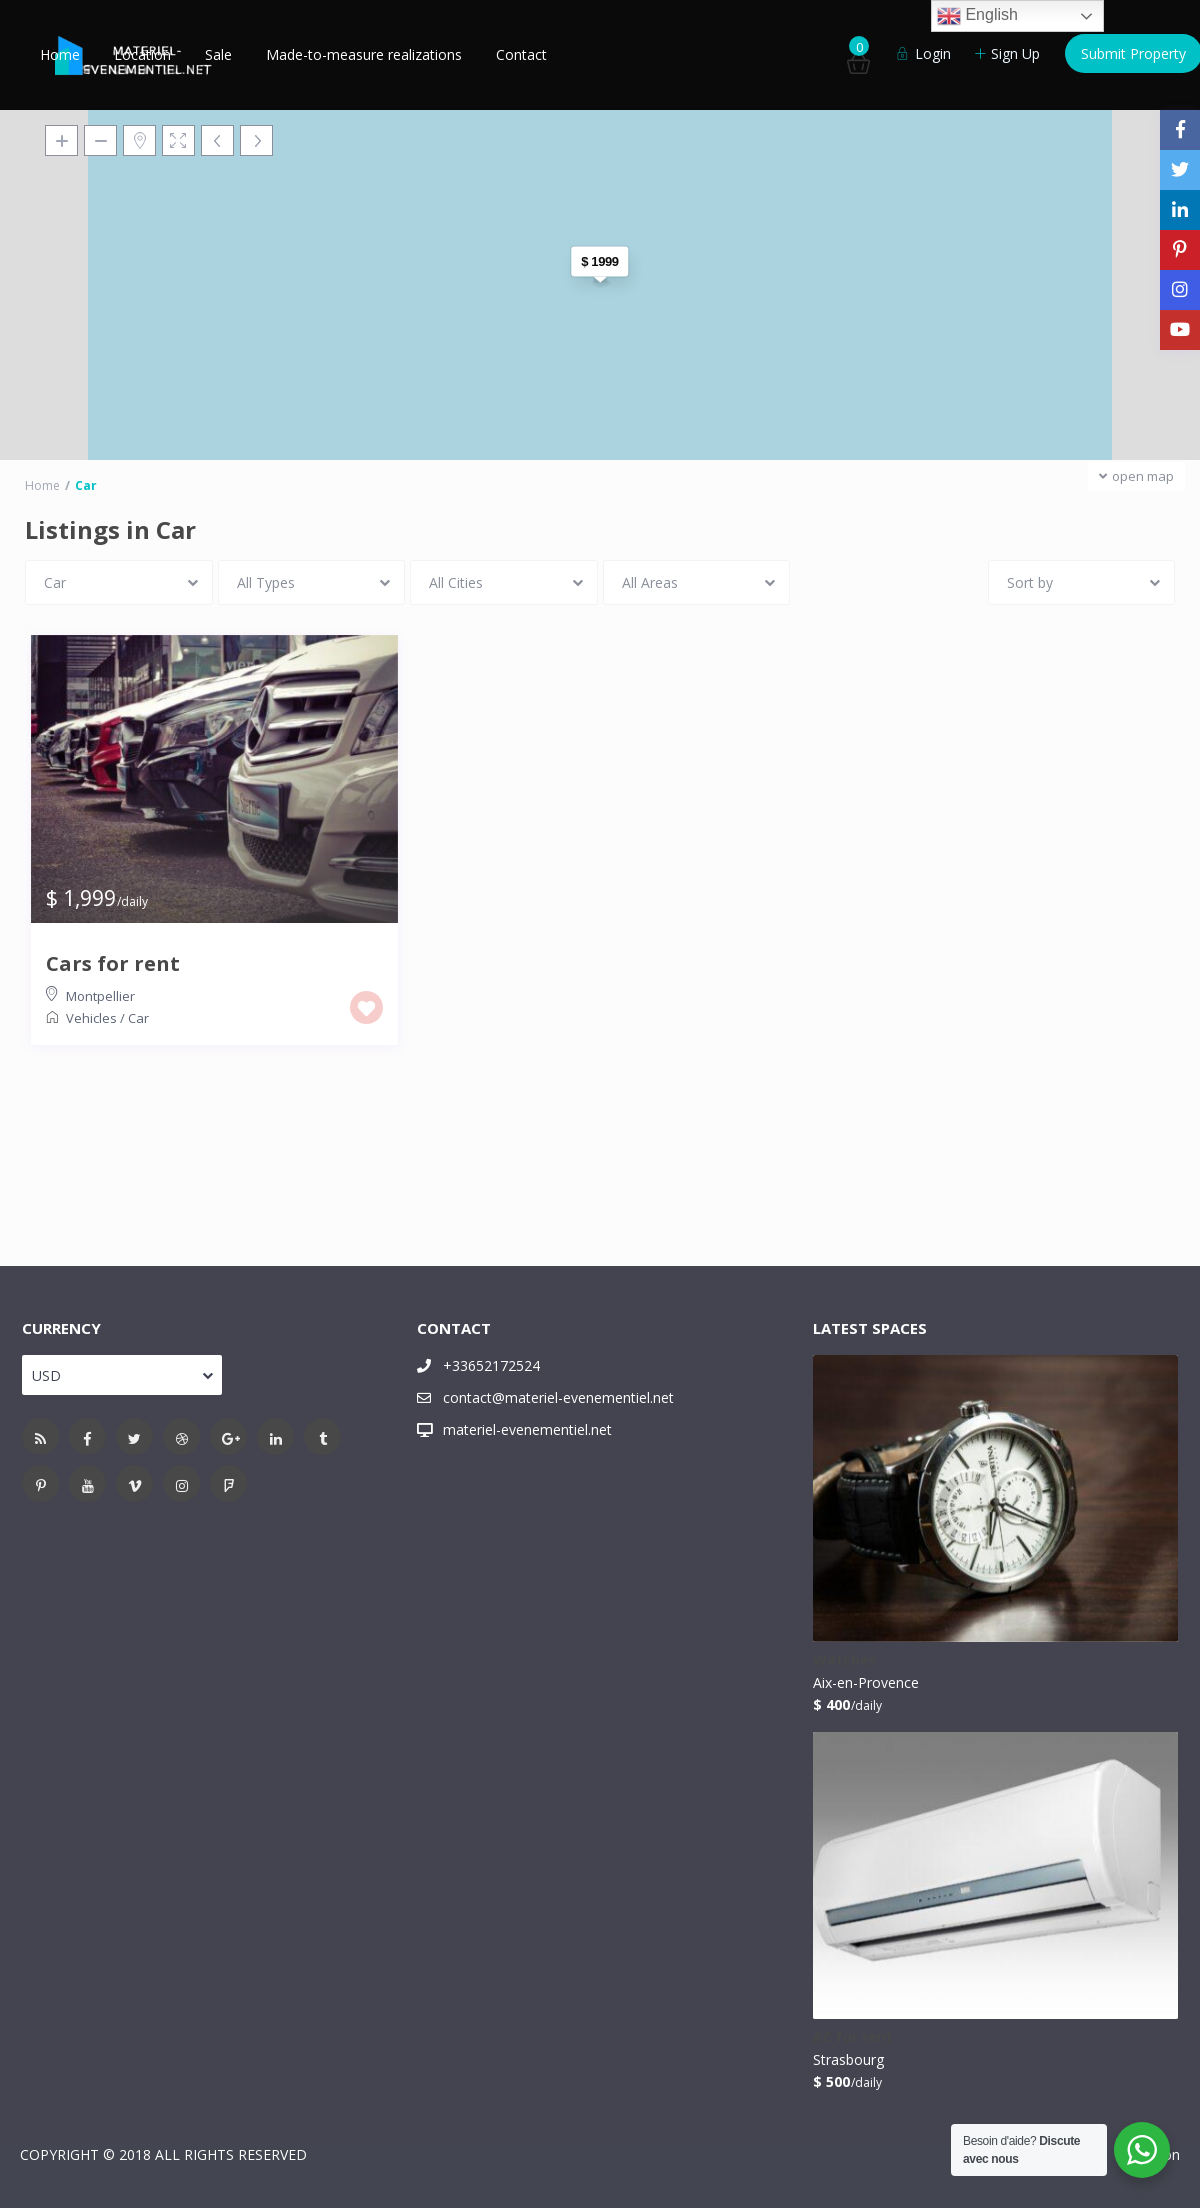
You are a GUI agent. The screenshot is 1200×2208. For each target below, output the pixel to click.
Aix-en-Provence (866, 1682)
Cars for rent (113, 964)
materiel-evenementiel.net (527, 1429)
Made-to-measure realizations (364, 54)
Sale (218, 54)
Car (138, 1018)
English (977, 16)
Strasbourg (848, 2059)
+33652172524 (491, 1365)
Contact (521, 54)
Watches (845, 1660)
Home (60, 54)
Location (142, 54)
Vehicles (91, 1018)
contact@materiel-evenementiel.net (558, 1397)
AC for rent (853, 2037)
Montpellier (100, 996)
